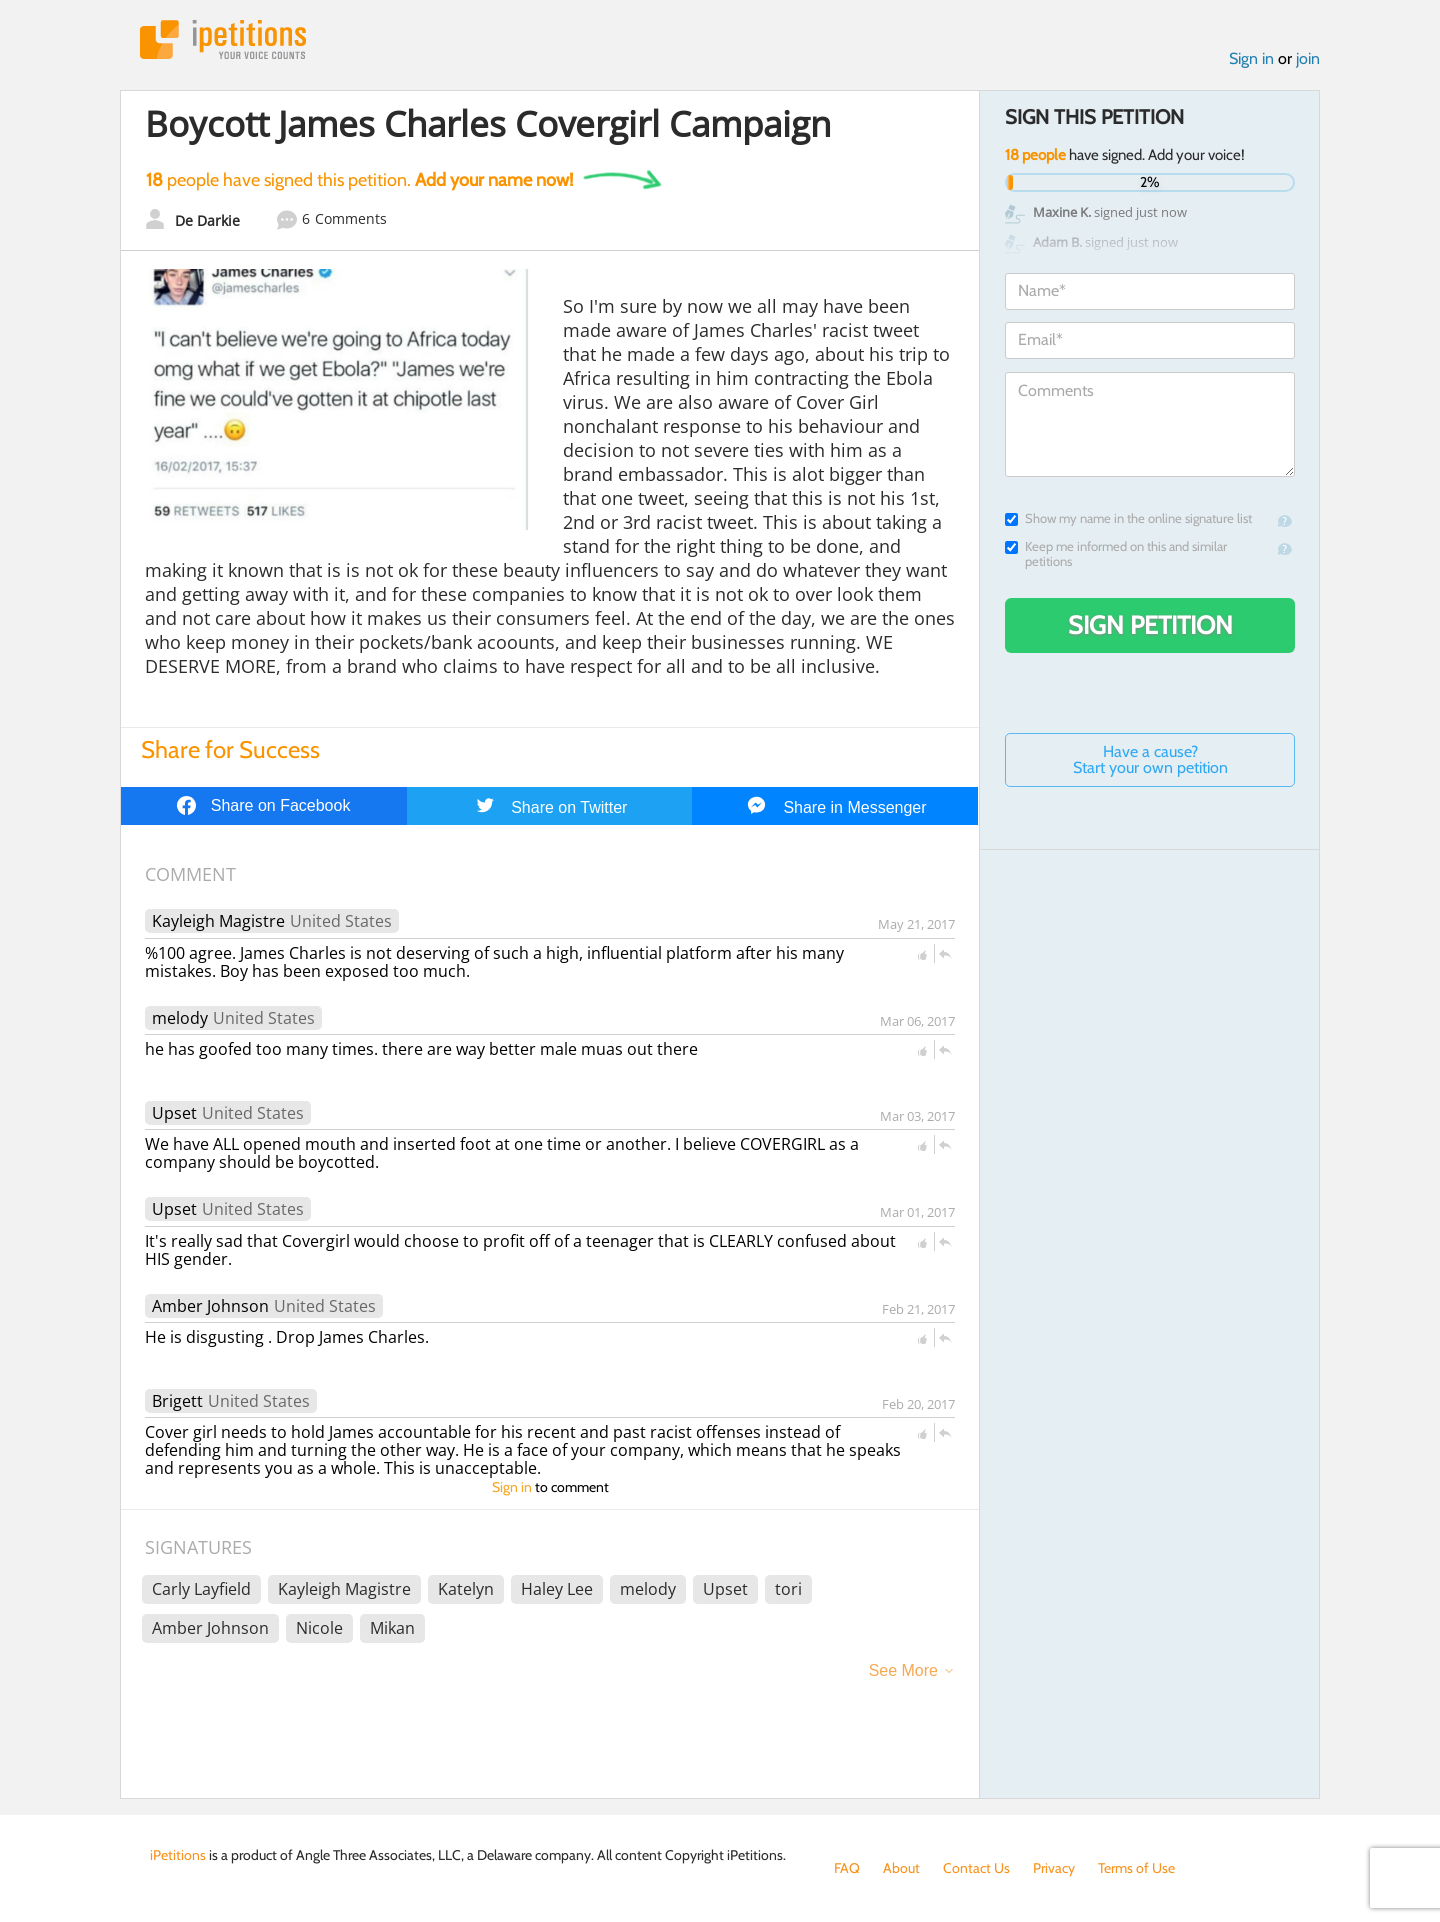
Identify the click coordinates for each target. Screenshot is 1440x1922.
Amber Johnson (210, 1306)
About (901, 1868)
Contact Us (976, 1868)
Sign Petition (1150, 625)
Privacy (1054, 1868)
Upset (174, 1113)
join (1308, 58)
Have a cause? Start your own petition (1150, 759)
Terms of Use (1136, 1868)
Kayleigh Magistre (218, 921)
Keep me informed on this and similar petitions (1116, 554)
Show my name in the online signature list (1128, 518)
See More (903, 1670)
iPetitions (223, 39)
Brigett (177, 1401)
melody (180, 1018)
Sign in (1251, 58)
